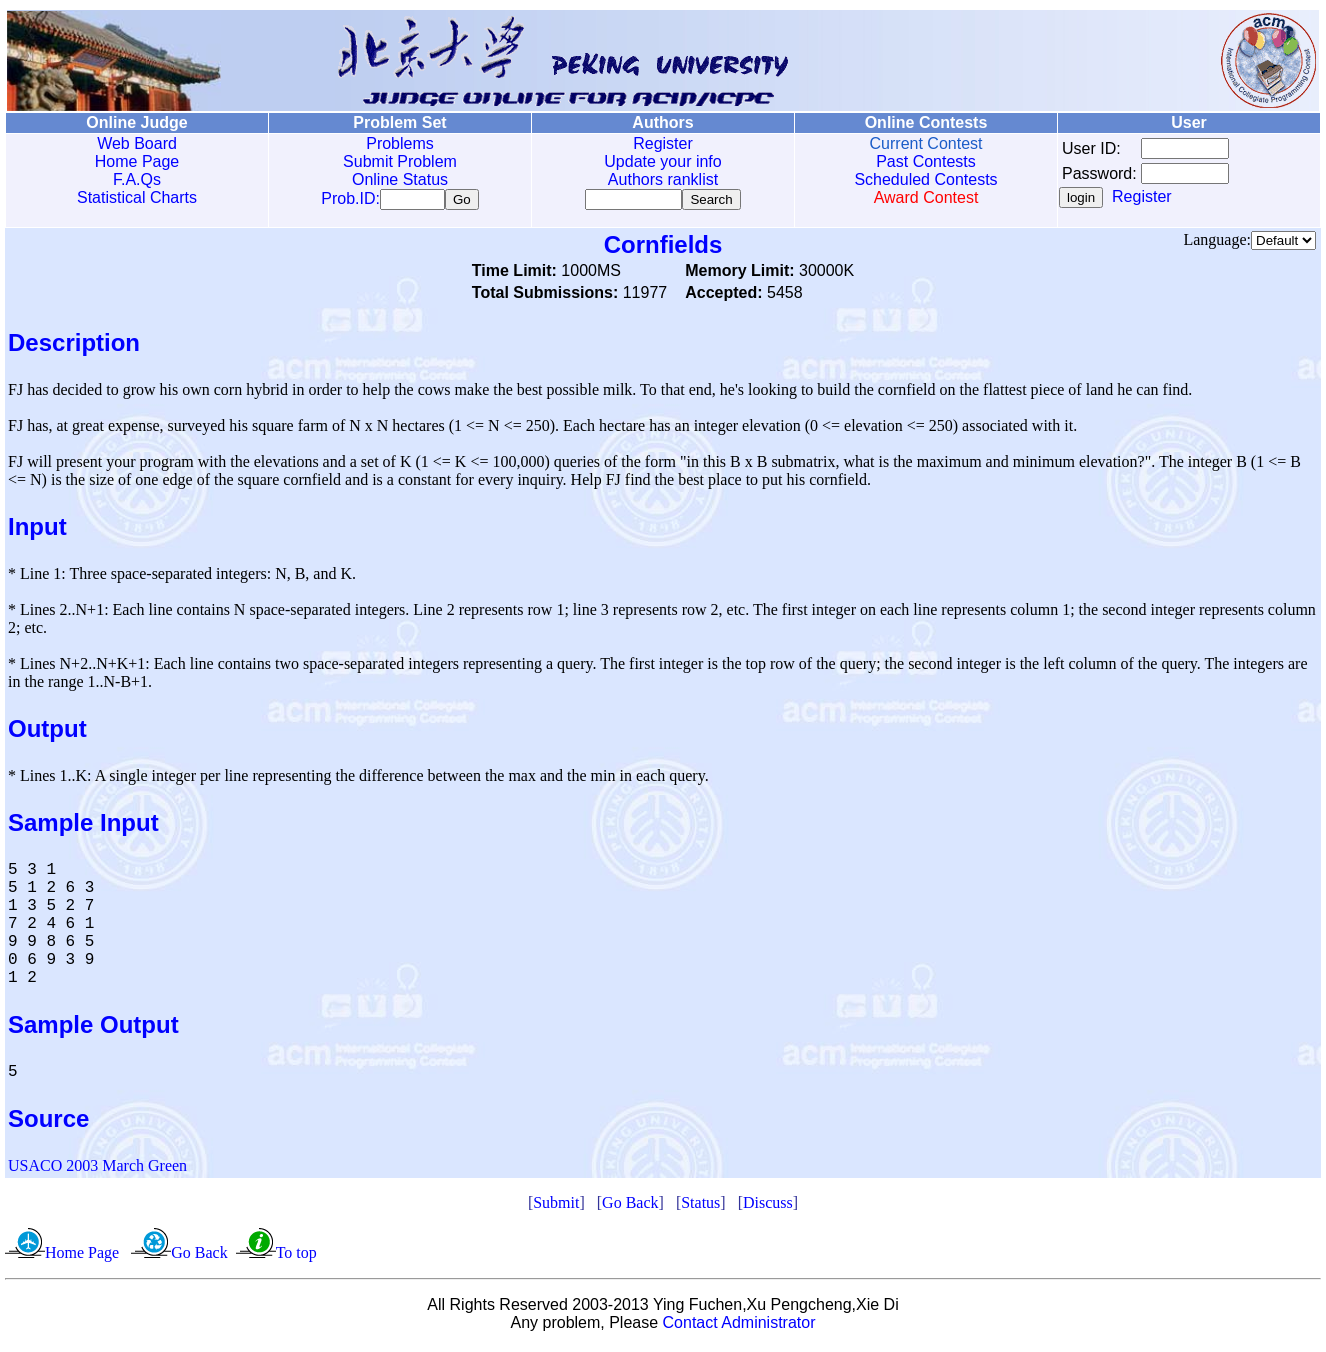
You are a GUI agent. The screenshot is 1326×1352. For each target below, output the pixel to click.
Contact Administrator (739, 1326)
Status (700, 1206)
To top (296, 1256)
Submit (556, 1206)
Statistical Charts (137, 197)
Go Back (630, 1206)
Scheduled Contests (925, 179)
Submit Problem (400, 161)
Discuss (768, 1206)
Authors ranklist (663, 179)
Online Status (400, 179)
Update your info (662, 161)
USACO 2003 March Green (97, 1169)
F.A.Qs (137, 179)
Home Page (137, 161)
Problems (400, 143)
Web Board (137, 143)
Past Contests (926, 161)
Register (663, 143)
